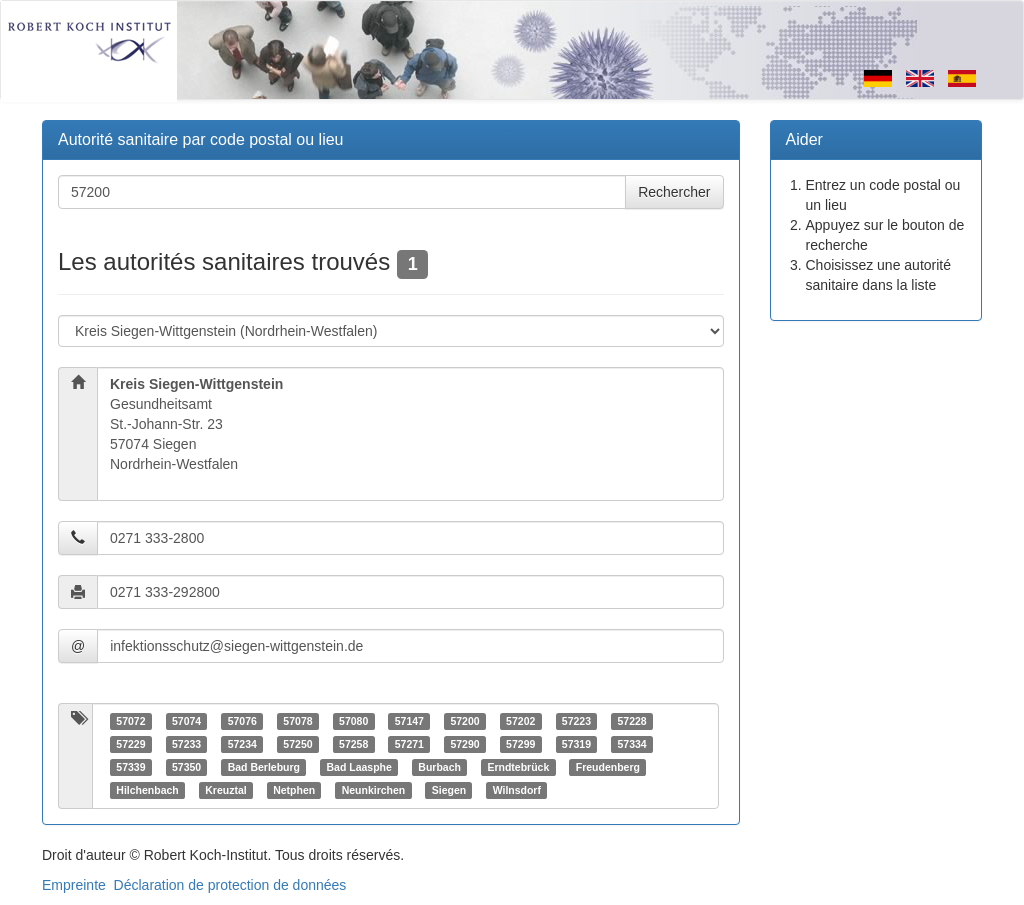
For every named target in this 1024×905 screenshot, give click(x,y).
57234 (242, 744)
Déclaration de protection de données (230, 885)
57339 (130, 767)
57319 (576, 744)
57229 (130, 744)
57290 (464, 744)
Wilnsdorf (517, 790)
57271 (409, 744)
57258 (353, 744)
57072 (130, 721)
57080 (353, 721)
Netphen (294, 790)
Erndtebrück (518, 767)
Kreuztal (225, 790)
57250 (297, 744)
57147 (409, 721)
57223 (576, 721)
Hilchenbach (147, 790)
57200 (464, 721)
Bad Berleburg (264, 767)
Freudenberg (608, 767)
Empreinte (74, 885)
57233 (186, 744)
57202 (520, 721)
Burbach (439, 767)
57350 (186, 767)
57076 (242, 721)
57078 (297, 721)
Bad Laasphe (359, 767)
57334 (631, 744)
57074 (186, 721)
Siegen (449, 790)
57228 (631, 721)
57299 (520, 744)
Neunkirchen (374, 790)
